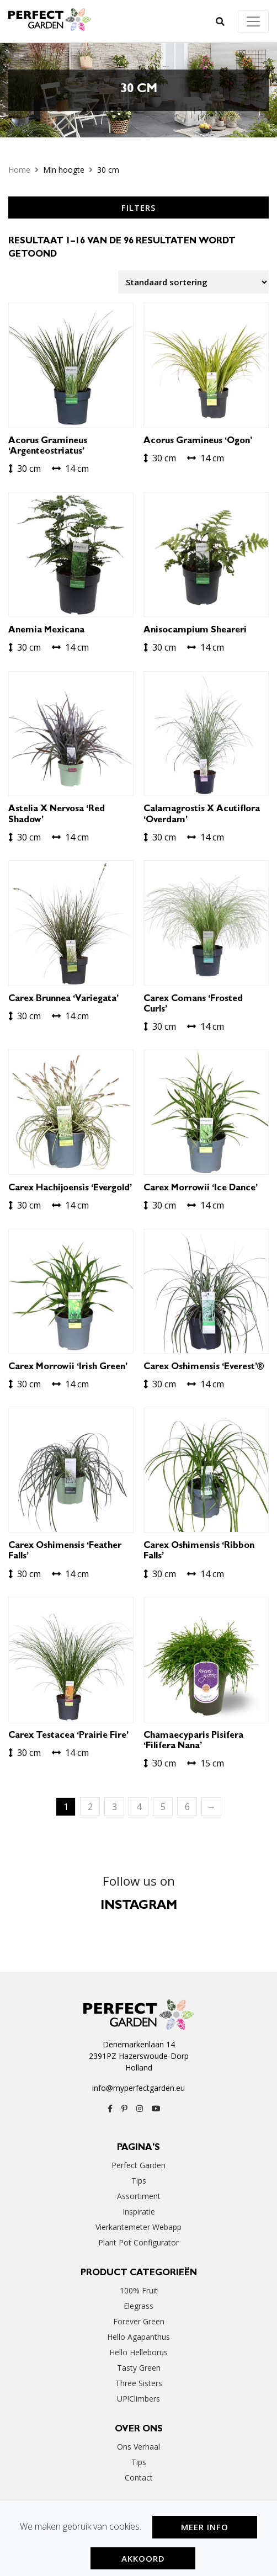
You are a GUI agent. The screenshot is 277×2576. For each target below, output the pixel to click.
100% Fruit (139, 2290)
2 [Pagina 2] (90, 1807)
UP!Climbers (138, 2398)
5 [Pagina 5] (163, 1807)
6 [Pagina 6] (187, 1807)
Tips (138, 2180)
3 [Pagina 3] (114, 1807)
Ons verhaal (138, 2446)
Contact (139, 2477)
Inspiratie (138, 2211)
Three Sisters (138, 2383)
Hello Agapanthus (138, 2337)
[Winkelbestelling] (193, 282)
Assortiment (139, 2196)
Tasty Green (139, 2367)
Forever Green (138, 2321)
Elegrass (138, 2306)
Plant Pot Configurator (138, 2242)
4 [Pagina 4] (138, 1807)
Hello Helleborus (138, 2352)
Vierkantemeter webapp (138, 2227)
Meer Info (204, 2526)
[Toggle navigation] (253, 21)
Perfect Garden (138, 2165)
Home (19, 169)
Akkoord (143, 2558)
